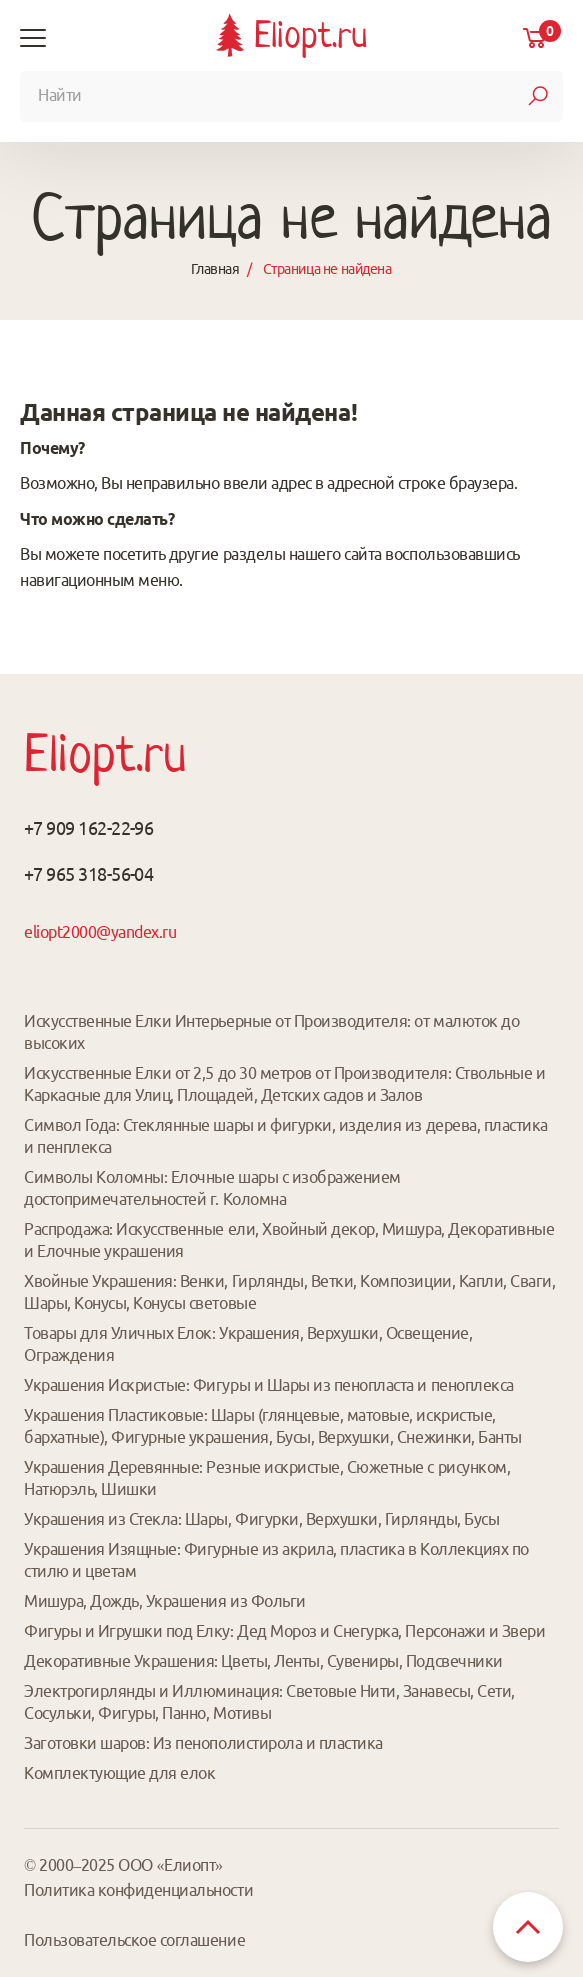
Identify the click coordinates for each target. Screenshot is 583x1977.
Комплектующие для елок (119, 1773)
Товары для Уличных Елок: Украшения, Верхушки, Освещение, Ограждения (248, 1344)
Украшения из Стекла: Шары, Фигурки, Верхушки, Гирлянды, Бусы (261, 1519)
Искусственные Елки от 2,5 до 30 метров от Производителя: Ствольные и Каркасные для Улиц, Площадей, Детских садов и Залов (284, 1084)
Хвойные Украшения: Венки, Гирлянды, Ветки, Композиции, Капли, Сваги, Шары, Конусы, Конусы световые (289, 1292)
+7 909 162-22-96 (88, 828)
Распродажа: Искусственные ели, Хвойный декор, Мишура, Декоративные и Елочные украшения (289, 1240)
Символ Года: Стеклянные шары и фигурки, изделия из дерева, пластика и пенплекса (286, 1136)
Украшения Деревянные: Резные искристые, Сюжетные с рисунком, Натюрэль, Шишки (267, 1478)
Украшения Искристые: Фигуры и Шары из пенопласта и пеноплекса (269, 1385)
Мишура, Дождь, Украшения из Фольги (165, 1601)
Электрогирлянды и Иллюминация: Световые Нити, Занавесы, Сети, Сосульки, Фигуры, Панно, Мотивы (269, 1702)
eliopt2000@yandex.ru (100, 932)
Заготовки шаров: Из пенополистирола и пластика (203, 1743)
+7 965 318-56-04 (88, 874)
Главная (215, 269)
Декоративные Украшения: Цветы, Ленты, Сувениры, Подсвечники (263, 1661)
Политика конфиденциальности (138, 1890)
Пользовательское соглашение (134, 1940)
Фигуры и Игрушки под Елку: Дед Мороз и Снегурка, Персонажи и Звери (284, 1631)
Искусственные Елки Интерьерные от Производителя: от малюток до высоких (271, 1032)
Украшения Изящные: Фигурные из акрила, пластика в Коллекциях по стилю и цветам (276, 1560)
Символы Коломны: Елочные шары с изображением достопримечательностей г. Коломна (212, 1188)
